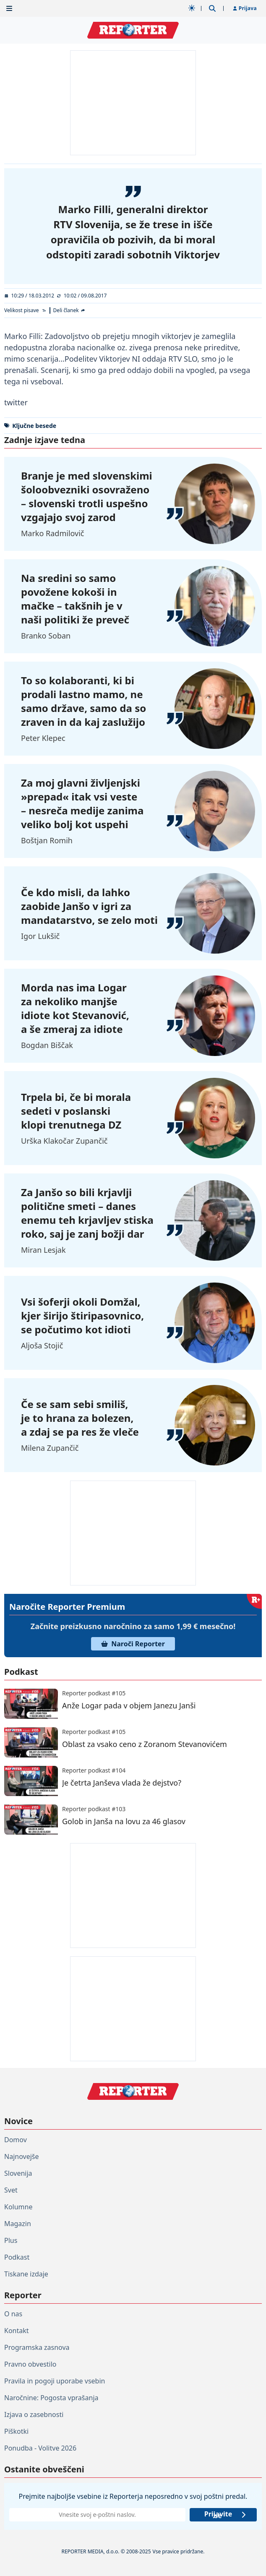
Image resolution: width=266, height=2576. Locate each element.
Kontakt (16, 2330)
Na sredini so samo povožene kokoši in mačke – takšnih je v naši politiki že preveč (75, 598)
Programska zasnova (37, 2347)
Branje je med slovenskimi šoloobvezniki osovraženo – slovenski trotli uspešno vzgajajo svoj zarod (86, 496)
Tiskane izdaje (26, 2274)
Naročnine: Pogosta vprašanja (51, 2397)
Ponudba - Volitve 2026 (40, 2448)
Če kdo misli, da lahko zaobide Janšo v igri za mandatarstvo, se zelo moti (89, 906)
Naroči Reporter (133, 1643)
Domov (15, 2139)
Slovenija (18, 2173)
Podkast (16, 2257)
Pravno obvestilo (30, 2364)
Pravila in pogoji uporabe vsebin (54, 2381)
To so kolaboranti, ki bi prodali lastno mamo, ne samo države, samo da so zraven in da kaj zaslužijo (83, 701)
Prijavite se (225, 2514)
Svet (11, 2190)
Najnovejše (21, 2156)
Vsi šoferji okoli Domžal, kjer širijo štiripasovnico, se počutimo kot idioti (82, 1315)
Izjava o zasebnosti (33, 2414)
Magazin (17, 2223)
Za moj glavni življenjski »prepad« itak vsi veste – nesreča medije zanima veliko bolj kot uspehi (82, 803)
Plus (10, 2240)
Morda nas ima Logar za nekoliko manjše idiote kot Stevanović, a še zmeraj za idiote (75, 1008)
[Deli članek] (69, 310)
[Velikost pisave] (25, 310)
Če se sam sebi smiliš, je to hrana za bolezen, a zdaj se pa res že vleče (80, 1418)
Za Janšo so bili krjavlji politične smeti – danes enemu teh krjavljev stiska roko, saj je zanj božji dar (87, 1213)
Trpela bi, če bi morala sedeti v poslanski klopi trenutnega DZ (76, 1111)
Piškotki (16, 2431)
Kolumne (18, 2206)
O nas (13, 2313)
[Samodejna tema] (192, 8)
